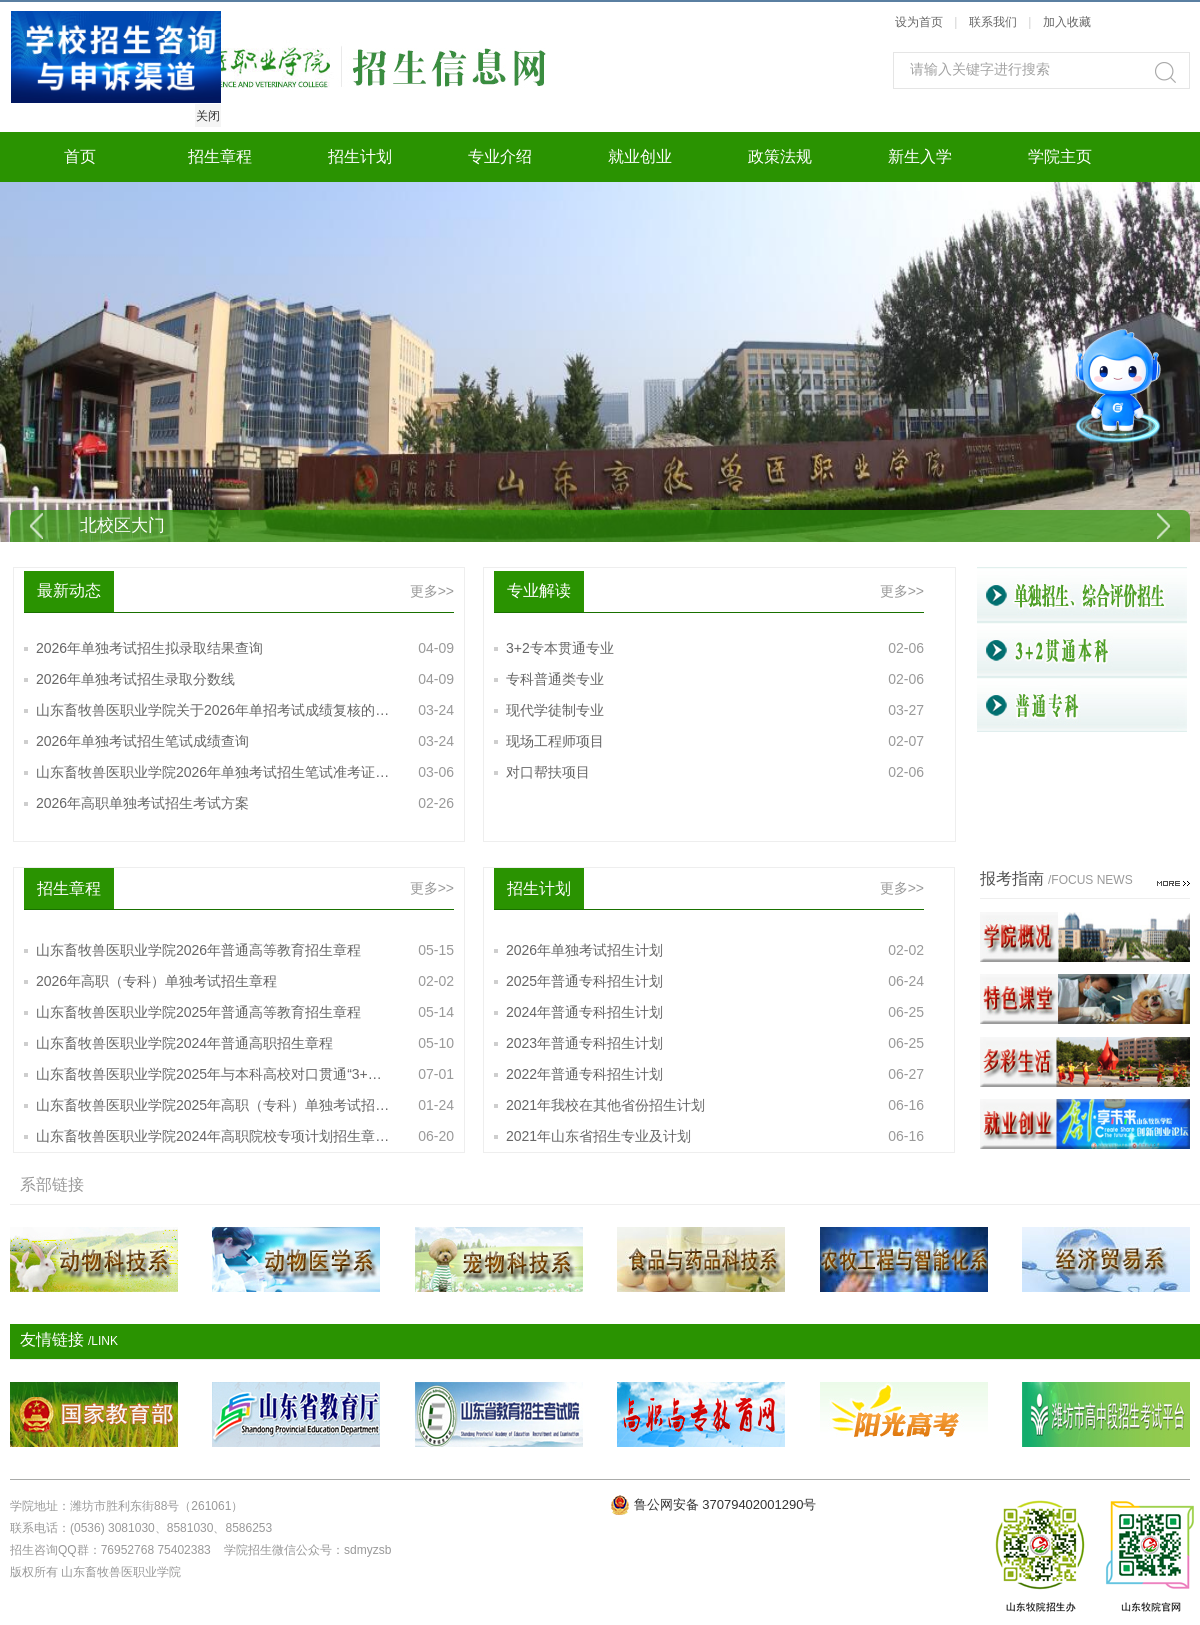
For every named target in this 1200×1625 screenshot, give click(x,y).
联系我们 (994, 22)
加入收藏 (1067, 22)
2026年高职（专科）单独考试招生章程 (245, 981)
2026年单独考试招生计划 (715, 950)
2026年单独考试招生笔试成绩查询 (245, 741)
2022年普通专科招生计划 (715, 1074)
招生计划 (360, 156)
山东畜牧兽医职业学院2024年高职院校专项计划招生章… (245, 1136)
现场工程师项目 (715, 741)
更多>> (432, 591)
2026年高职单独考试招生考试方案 (245, 803)
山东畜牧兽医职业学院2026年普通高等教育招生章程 (245, 950)
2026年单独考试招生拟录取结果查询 (245, 648)
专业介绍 (500, 156)
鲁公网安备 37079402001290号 (725, 1504)
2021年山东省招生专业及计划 (715, 1136)
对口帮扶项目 (715, 772)
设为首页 (919, 22)
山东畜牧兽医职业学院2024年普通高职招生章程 (245, 1043)
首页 (80, 156)
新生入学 (920, 156)
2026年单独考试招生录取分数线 (245, 679)
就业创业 (640, 156)
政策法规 (780, 156)
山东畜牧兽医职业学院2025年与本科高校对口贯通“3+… (245, 1074)
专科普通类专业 (715, 679)
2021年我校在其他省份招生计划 (715, 1105)
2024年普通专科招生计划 (715, 1012)
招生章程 (220, 156)
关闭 (205, 113)
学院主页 (1060, 156)
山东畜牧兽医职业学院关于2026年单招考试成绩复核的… (245, 710)
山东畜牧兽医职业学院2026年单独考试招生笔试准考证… (245, 772)
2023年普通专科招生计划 (715, 1043)
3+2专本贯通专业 (715, 648)
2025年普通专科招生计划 (715, 981)
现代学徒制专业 (715, 710)
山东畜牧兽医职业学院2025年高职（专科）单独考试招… (245, 1105)
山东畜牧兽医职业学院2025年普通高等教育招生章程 (245, 1012)
